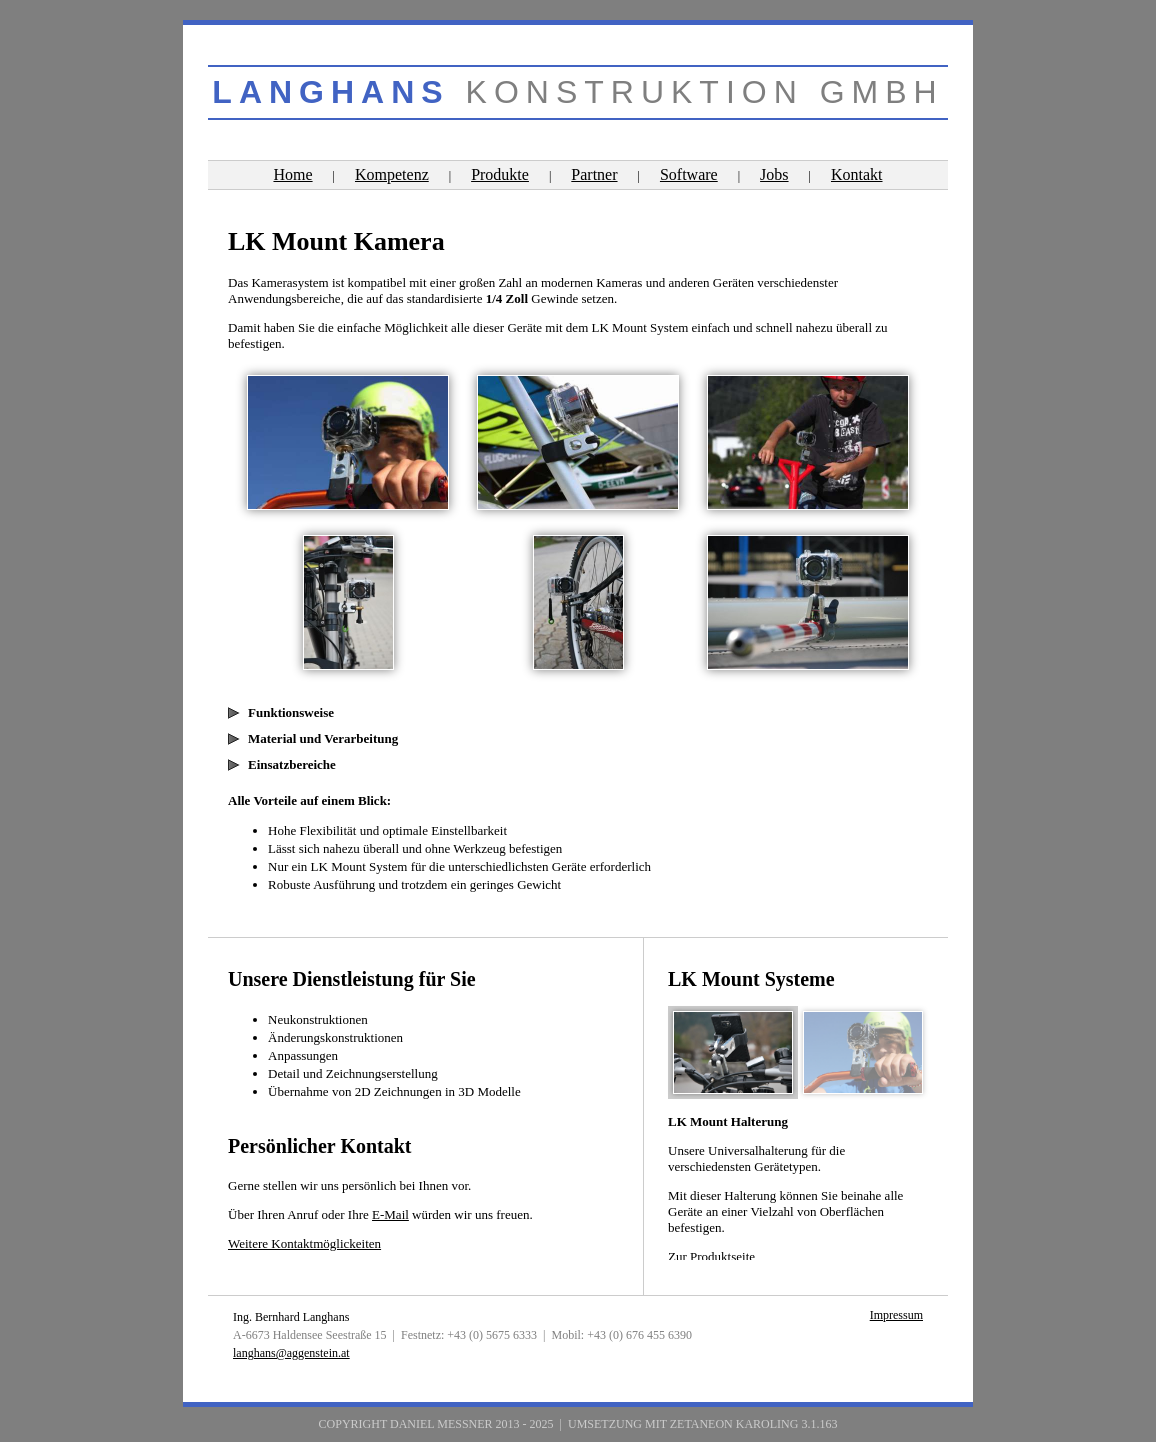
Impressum (896, 1315)
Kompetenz (392, 174)
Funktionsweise (291, 712)
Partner (594, 174)
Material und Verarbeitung (323, 738)
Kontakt (857, 174)
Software (689, 174)
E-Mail (390, 1214)
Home (292, 174)
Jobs (774, 174)
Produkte (500, 174)
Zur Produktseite (711, 1256)
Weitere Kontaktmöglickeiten (304, 1243)
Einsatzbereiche (292, 764)
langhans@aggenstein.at (291, 1353)
